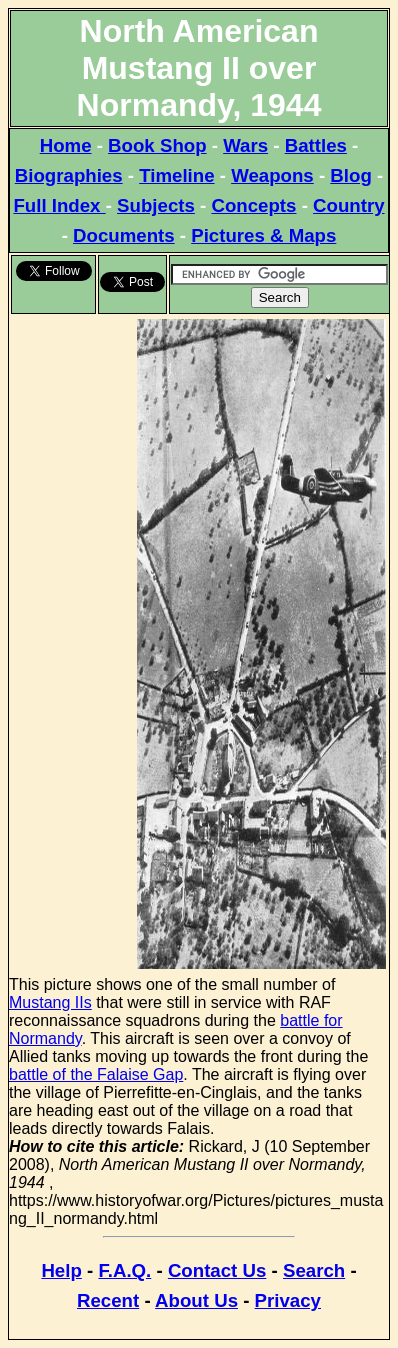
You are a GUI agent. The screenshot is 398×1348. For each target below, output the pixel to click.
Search (314, 1270)
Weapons (272, 175)
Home (66, 145)
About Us (196, 1300)
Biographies (69, 175)
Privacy (288, 1300)
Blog (350, 175)
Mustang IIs (50, 1002)
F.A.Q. (124, 1270)
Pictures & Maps (263, 235)
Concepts (253, 205)
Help (61, 1270)
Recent (108, 1300)
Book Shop (157, 145)
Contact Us (217, 1270)
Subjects (156, 205)
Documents (124, 235)
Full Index (59, 205)
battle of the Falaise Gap (96, 1074)
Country (349, 205)
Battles (316, 145)
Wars (245, 145)
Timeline (176, 175)
